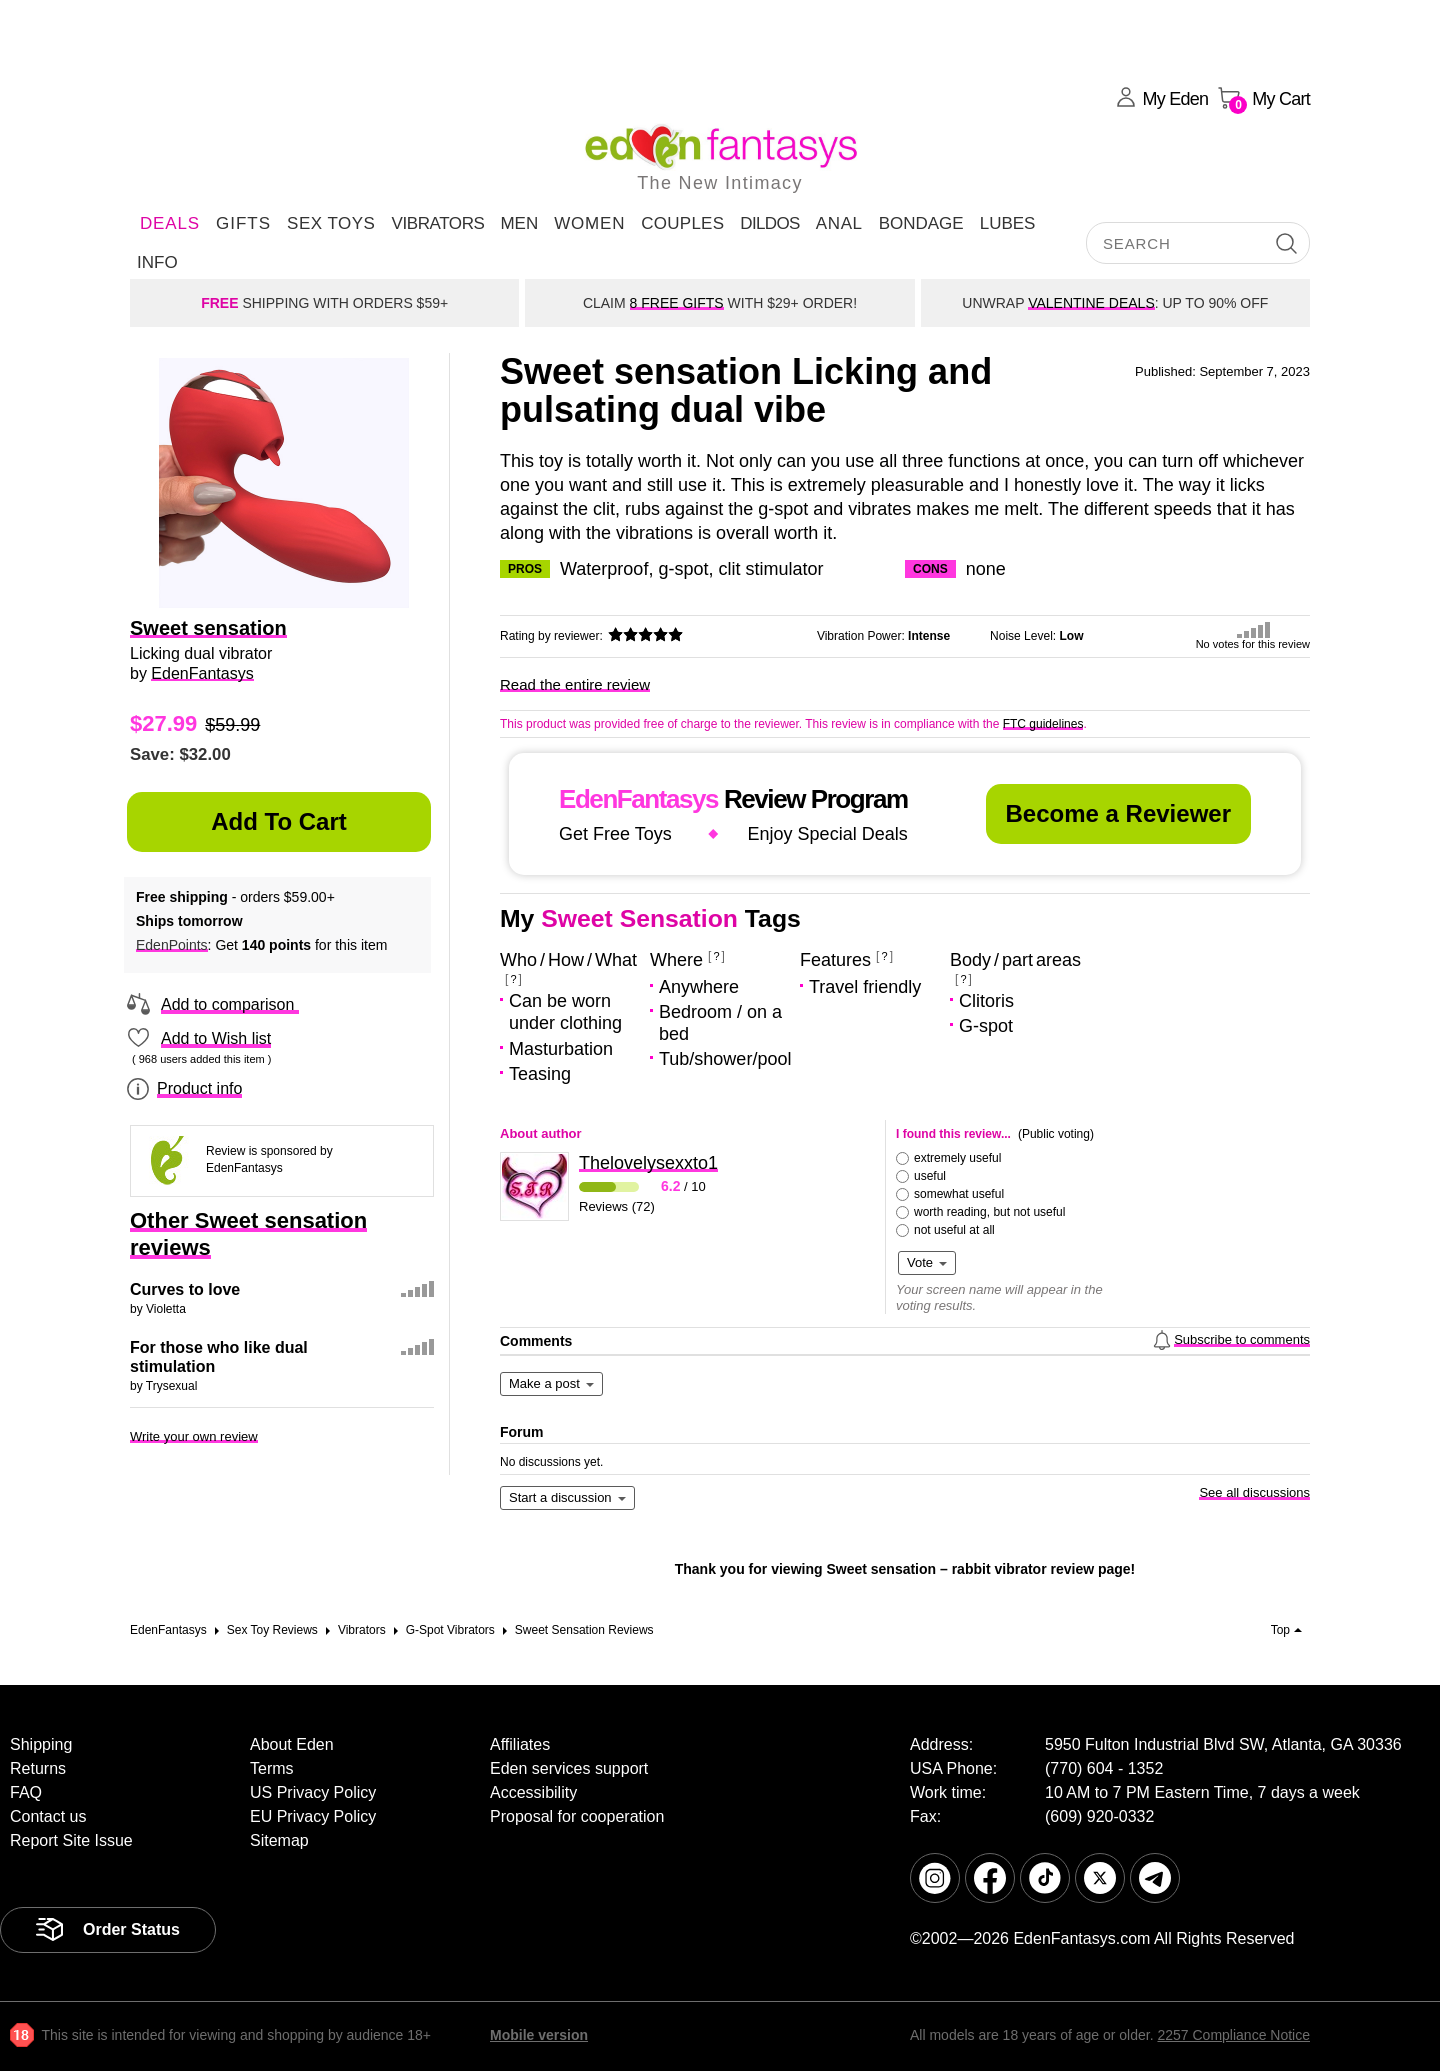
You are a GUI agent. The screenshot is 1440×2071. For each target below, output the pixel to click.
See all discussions (1254, 1492)
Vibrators (437, 223)
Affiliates (520, 1744)
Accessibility (533, 1792)
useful (930, 1176)
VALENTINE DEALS (1091, 303)
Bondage (921, 223)
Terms (272, 1768)
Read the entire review (575, 684)
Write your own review (194, 1436)
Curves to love (185, 1289)
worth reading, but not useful (989, 1212)
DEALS (170, 223)
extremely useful (957, 1158)
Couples (682, 223)
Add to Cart (279, 821)
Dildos (770, 223)
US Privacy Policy (313, 1792)
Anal (839, 223)
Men (519, 223)
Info (157, 262)
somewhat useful (959, 1194)
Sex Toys (331, 223)
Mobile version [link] (539, 2035)
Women (589, 223)
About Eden (292, 1744)
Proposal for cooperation (577, 1816)
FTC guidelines (1043, 724)
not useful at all (954, 1230)
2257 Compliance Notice (1233, 2035)
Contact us (48, 1816)
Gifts (243, 223)
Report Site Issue (71, 1840)
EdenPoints (172, 945)
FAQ (26, 1792)
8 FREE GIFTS (677, 303)
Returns (38, 1768)
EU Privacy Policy (313, 1816)
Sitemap (279, 1840)
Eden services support (569, 1768)
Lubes (1008, 223)
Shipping (41, 1744)
